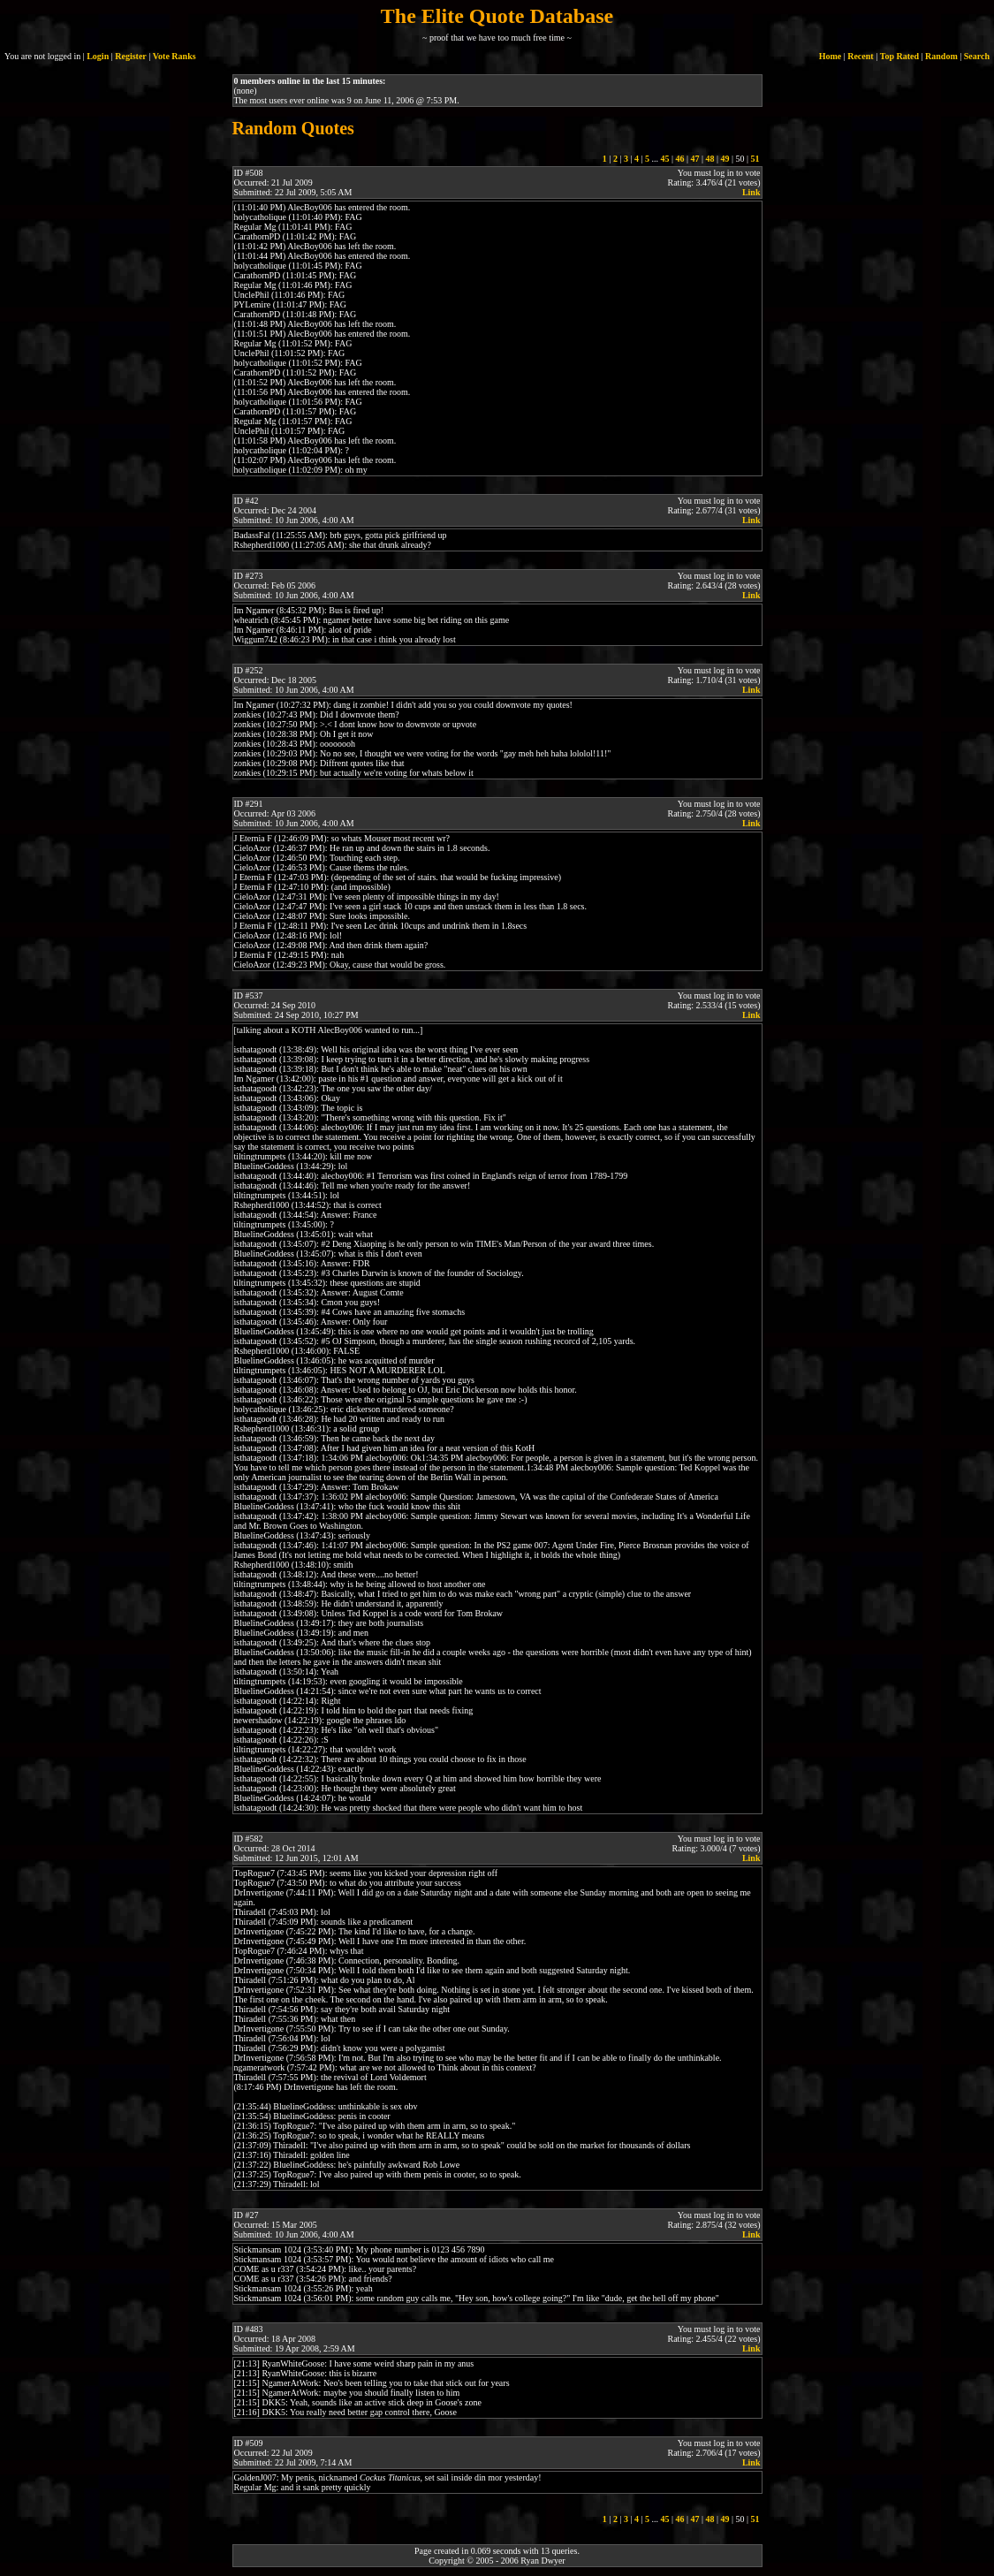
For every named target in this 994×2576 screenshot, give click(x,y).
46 (679, 158)
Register (131, 56)
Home (830, 56)
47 (694, 158)
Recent (860, 56)
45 (664, 158)
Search (977, 56)
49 (724, 158)
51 (755, 158)
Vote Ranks (174, 56)
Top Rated (899, 56)
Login (98, 56)
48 (709, 158)
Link (751, 192)
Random (941, 56)
